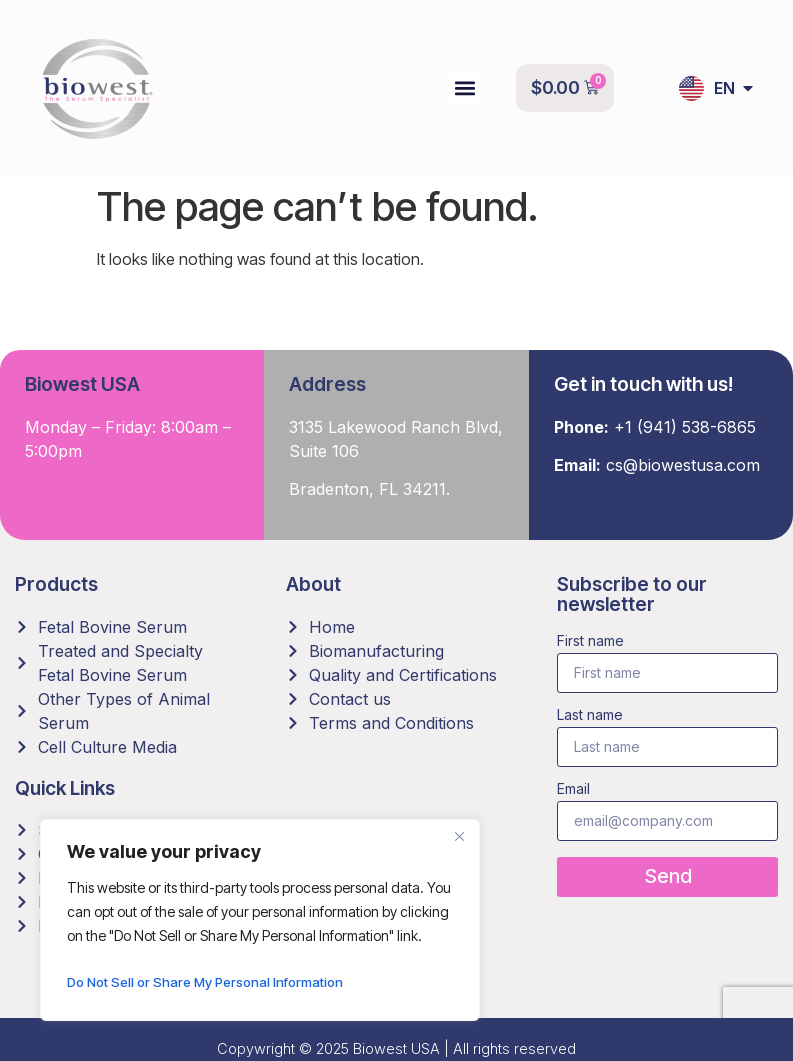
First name (590, 641)
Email (573, 789)
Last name (590, 715)
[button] (464, 87)
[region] (260, 920)
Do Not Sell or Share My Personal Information (212, 981)
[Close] (459, 836)
